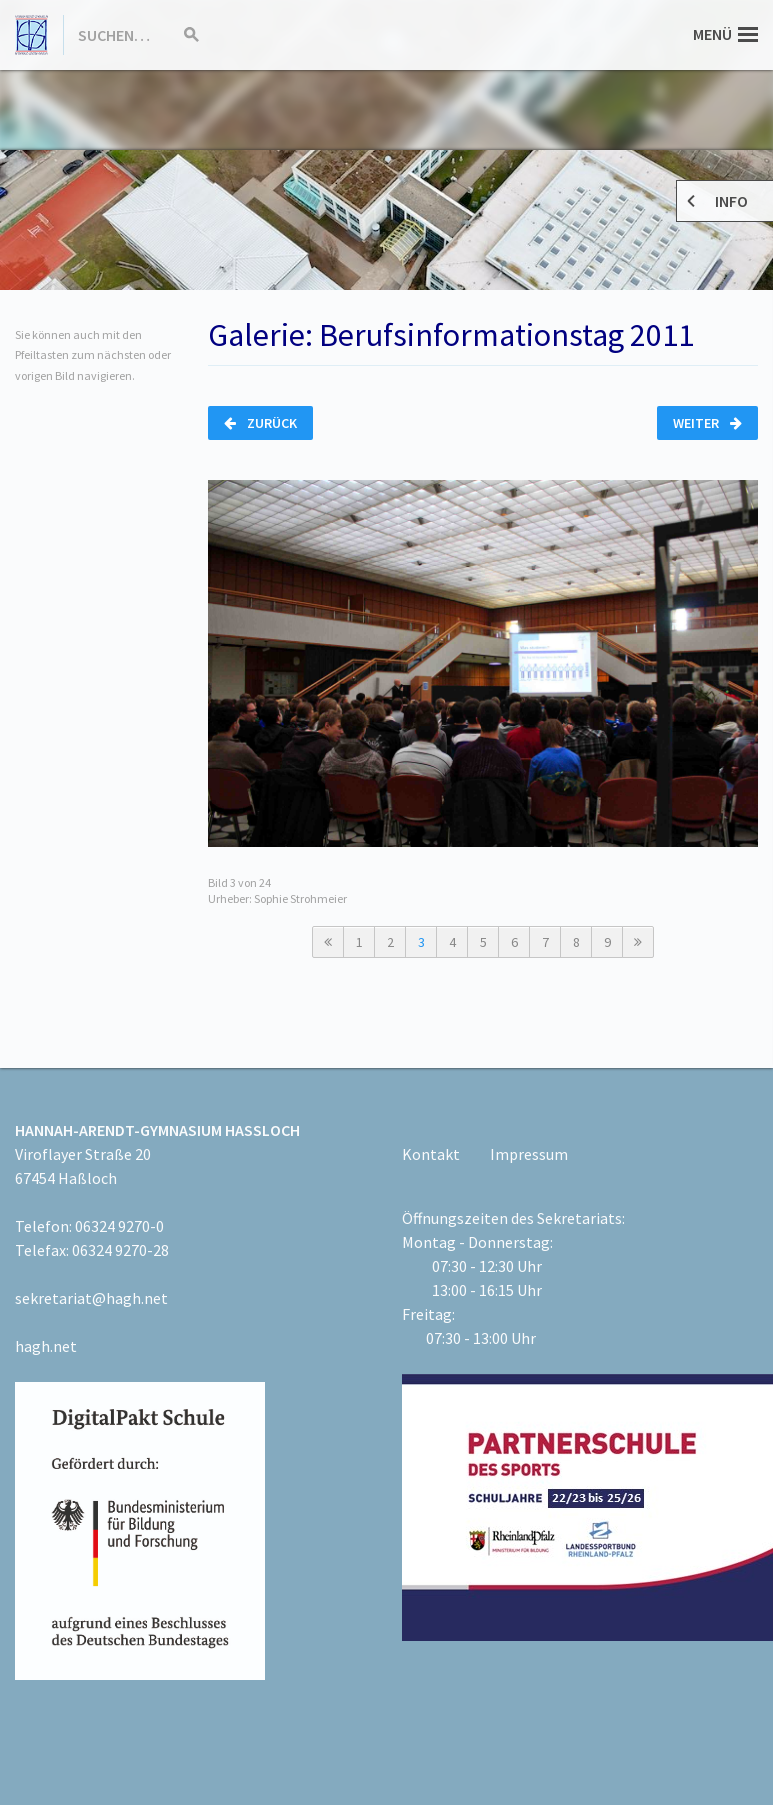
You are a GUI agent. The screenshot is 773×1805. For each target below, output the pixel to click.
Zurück (260, 423)
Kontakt (431, 1154)
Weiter (707, 423)
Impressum (529, 1154)
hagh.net (46, 1346)
